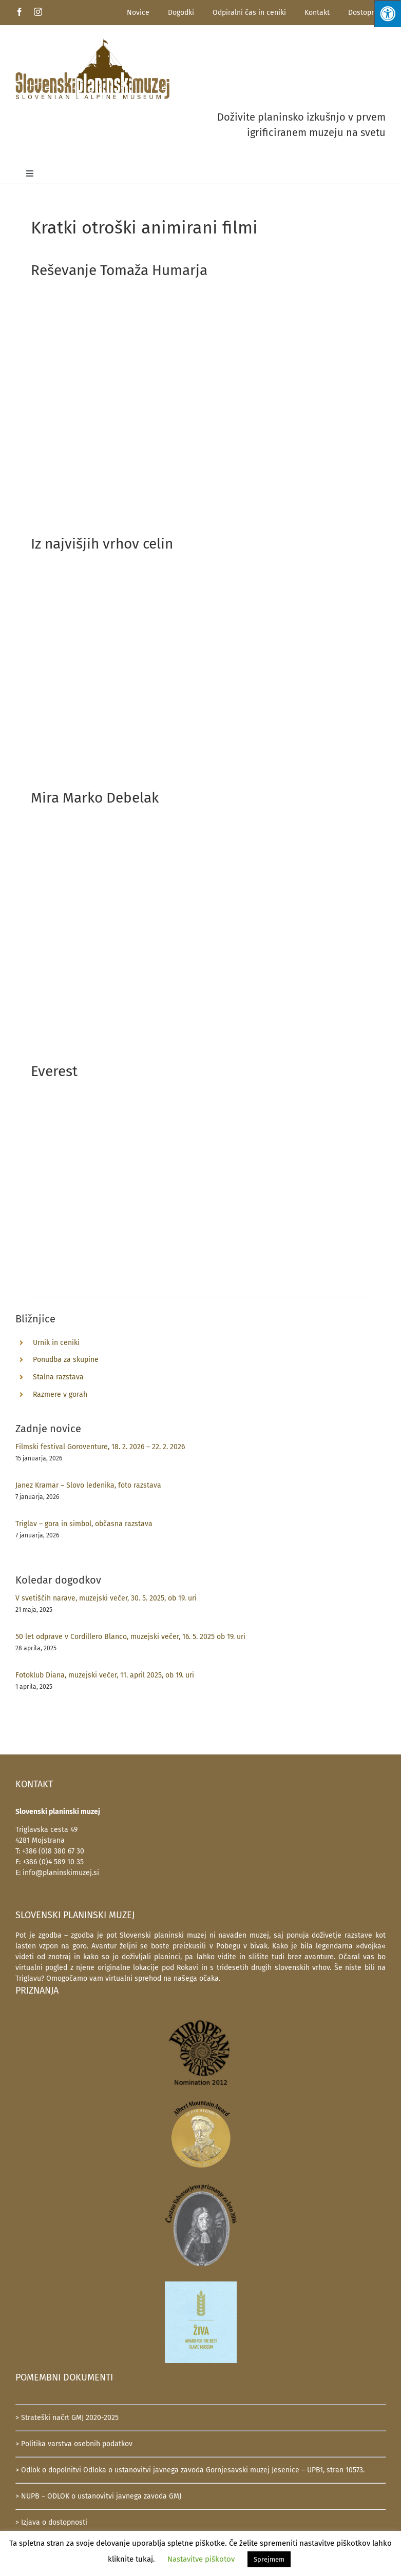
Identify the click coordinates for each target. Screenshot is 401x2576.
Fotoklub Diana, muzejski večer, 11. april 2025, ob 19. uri (104, 1675)
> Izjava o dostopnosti (51, 2522)
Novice (138, 12)
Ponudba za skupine (66, 1359)
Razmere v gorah (60, 1394)
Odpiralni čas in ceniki (249, 12)
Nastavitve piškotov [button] (201, 2559)
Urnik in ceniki (56, 1342)
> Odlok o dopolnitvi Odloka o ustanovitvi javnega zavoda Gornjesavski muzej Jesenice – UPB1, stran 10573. (190, 2470)
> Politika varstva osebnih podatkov (73, 2444)
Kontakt (317, 12)
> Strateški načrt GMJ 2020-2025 (67, 2417)
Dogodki (181, 12)
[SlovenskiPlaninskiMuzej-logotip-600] (92, 41)
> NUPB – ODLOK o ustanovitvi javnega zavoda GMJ (98, 2496)
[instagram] (38, 12)
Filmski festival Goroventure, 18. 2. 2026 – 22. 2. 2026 (100, 1446)
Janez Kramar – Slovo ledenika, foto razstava (88, 1485)
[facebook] (19, 12)
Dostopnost (367, 12)
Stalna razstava (58, 1377)
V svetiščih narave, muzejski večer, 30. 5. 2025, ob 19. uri (106, 1598)
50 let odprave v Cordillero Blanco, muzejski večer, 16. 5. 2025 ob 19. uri (130, 1636)
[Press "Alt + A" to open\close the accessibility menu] (387, 13)
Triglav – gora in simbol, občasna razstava (83, 1523)
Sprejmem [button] (269, 2559)
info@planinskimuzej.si (61, 1872)
